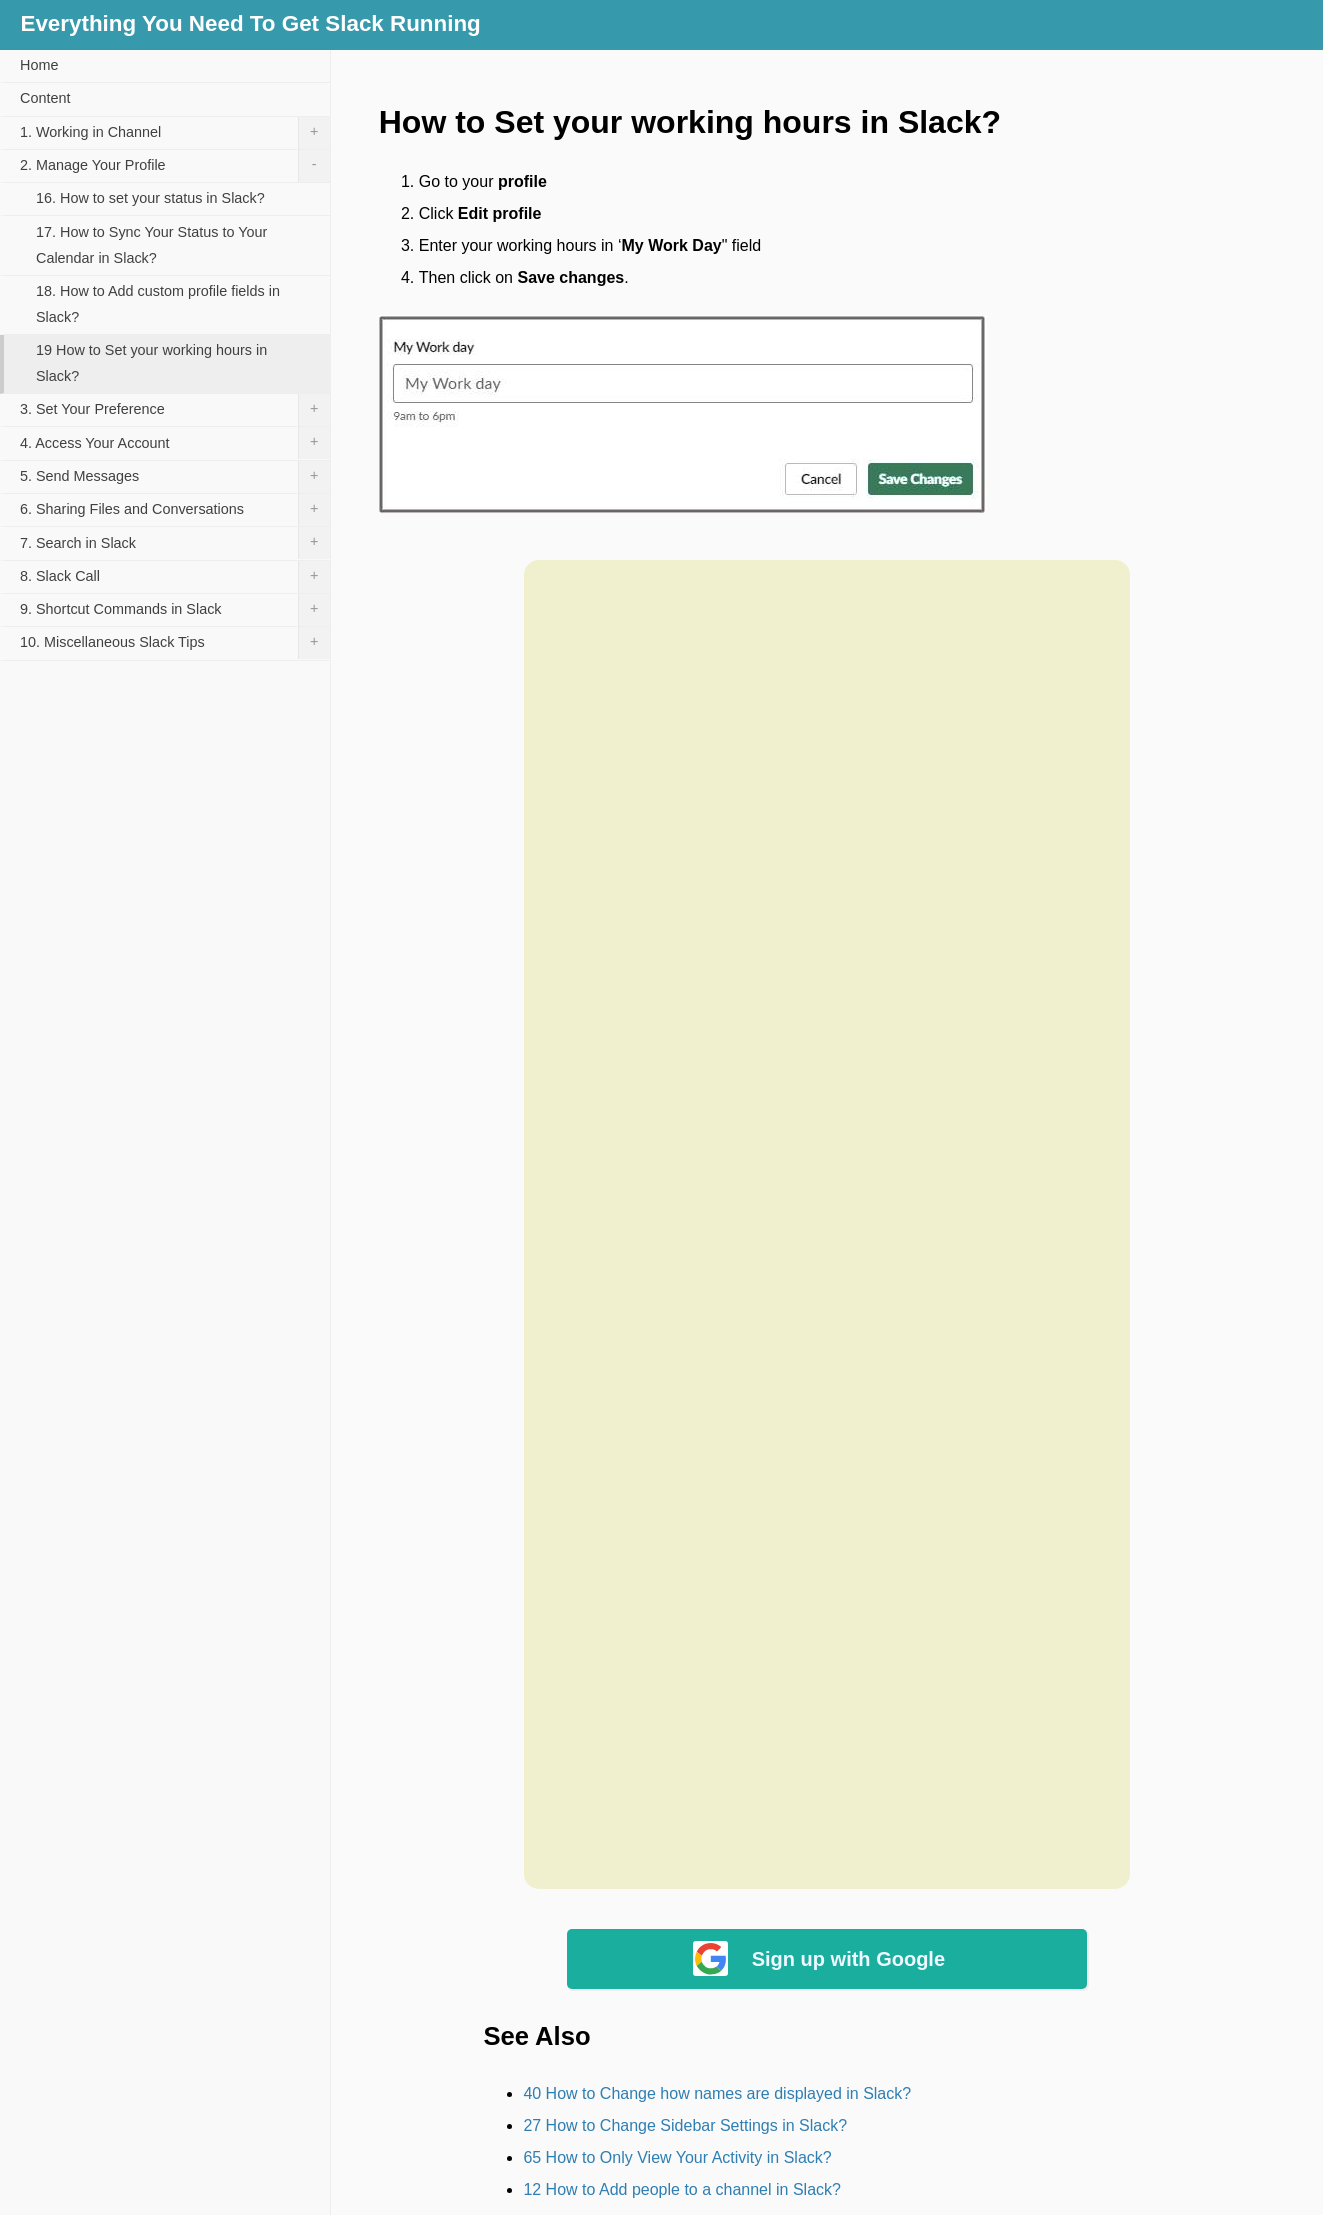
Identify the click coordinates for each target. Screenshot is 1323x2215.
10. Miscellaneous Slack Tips (175, 643)
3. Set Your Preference (175, 410)
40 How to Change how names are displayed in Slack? (717, 2093)
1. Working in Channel (175, 133)
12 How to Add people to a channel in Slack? (682, 2189)
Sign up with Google (848, 1959)
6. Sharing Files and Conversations (175, 510)
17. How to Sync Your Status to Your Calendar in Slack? (151, 245)
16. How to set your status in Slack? (150, 198)
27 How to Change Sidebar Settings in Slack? (685, 2125)
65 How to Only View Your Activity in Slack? (677, 2157)
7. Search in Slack (175, 543)
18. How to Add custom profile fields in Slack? (158, 304)
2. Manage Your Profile (175, 166)
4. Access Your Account (175, 443)
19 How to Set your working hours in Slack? (151, 363)
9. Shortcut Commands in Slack (175, 610)
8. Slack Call (175, 577)
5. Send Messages (175, 477)
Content (45, 98)
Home (39, 65)
